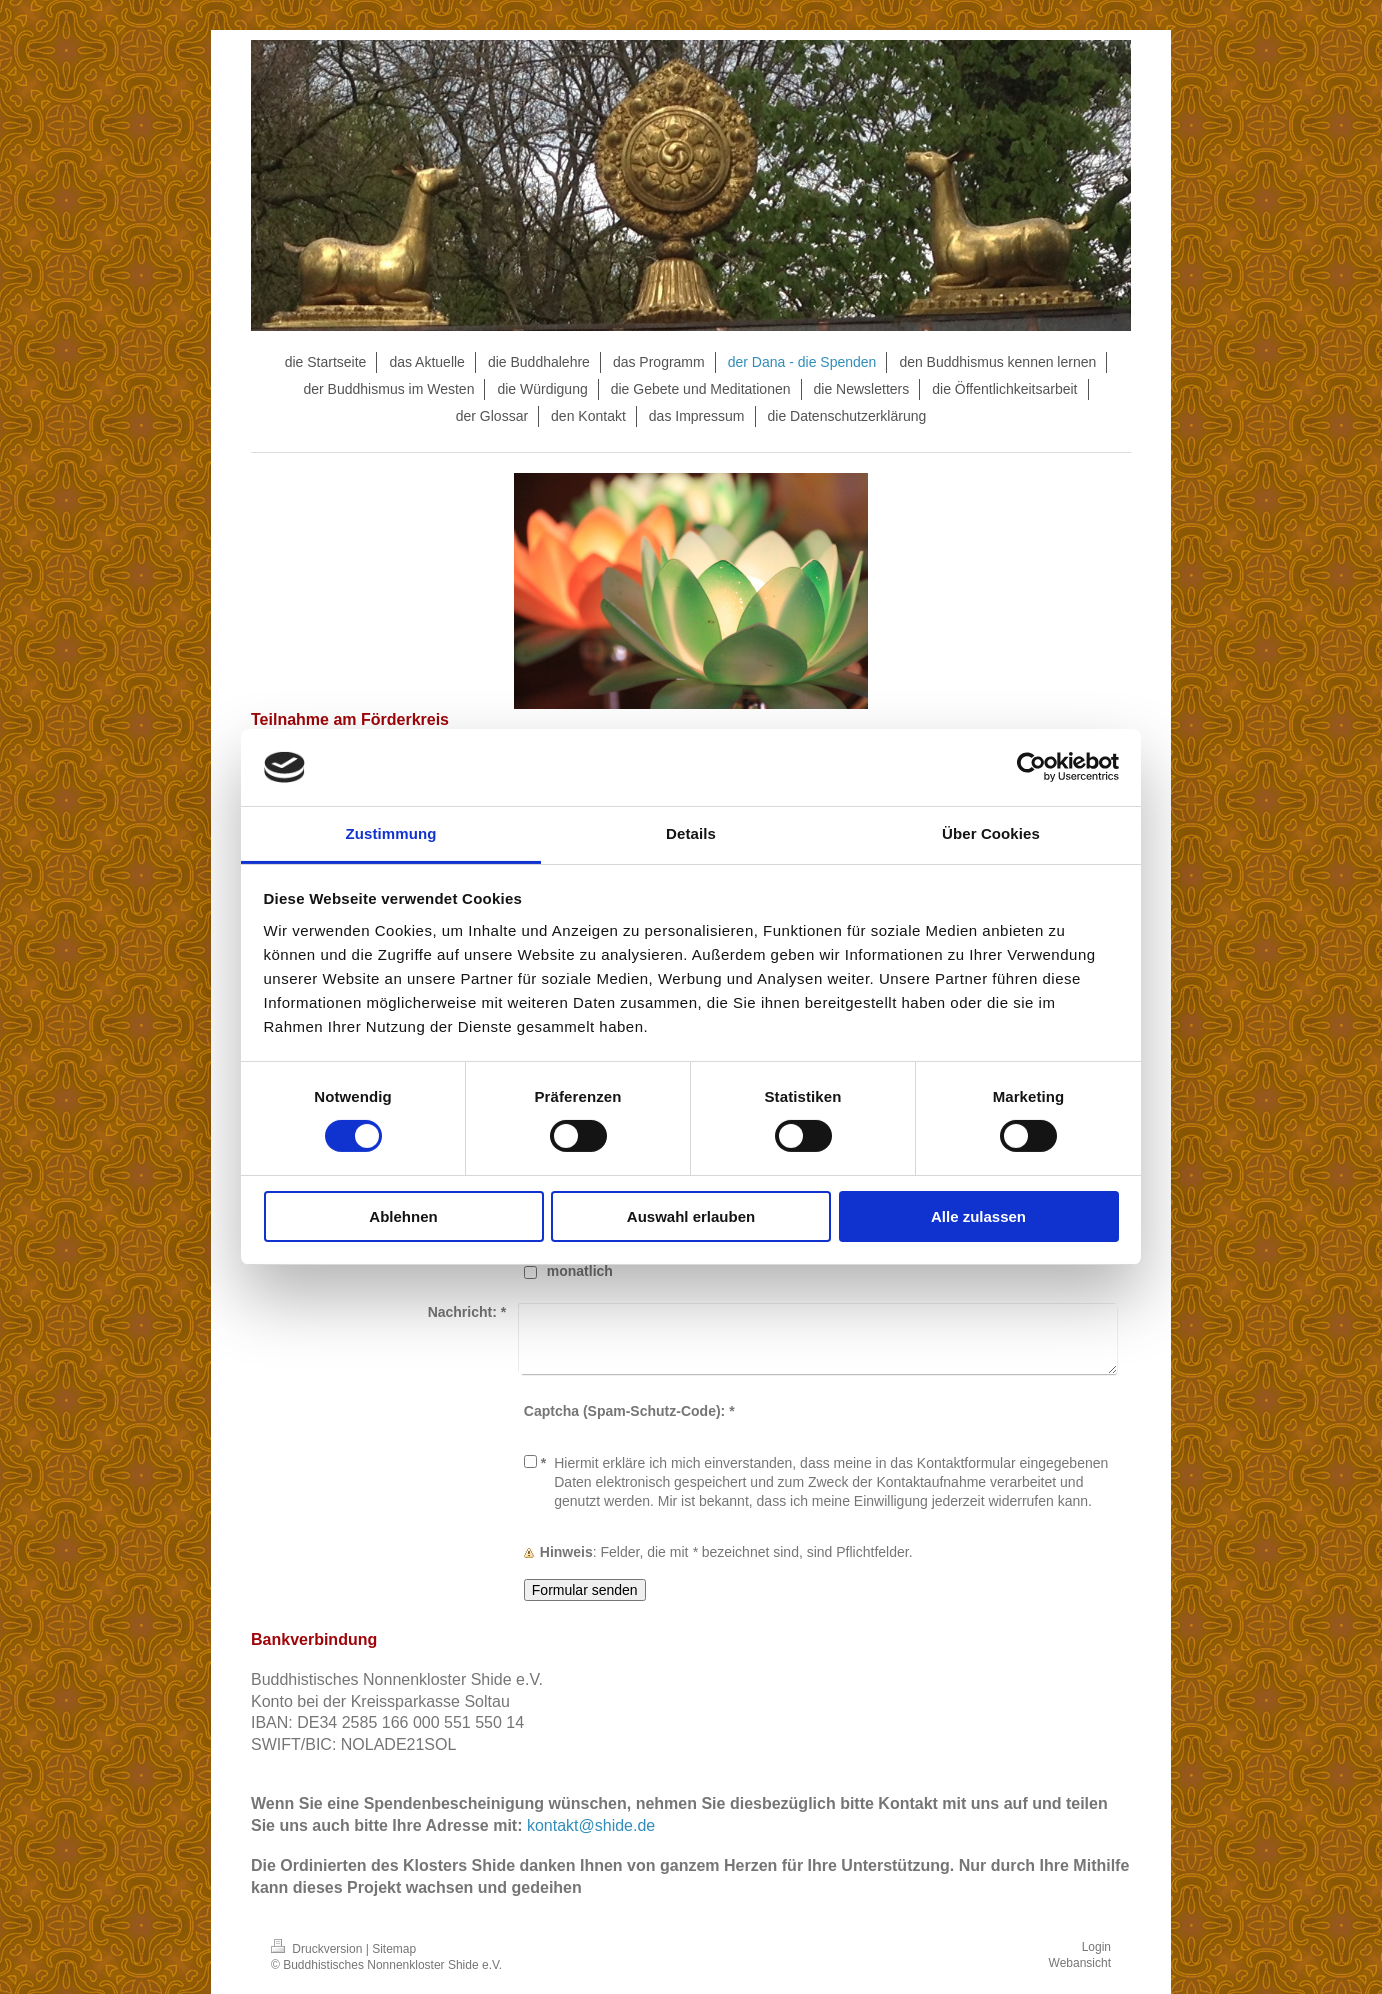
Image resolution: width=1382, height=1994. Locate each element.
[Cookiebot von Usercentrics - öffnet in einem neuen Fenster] (1031, 767)
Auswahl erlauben (691, 1216)
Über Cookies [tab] (991, 833)
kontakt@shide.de (591, 1825)
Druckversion (318, 1949)
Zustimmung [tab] (391, 833)
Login (1096, 1947)
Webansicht (1080, 1963)
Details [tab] (691, 833)
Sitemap (394, 1949)
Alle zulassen (978, 1216)
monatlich (580, 1271)
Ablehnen (403, 1216)
